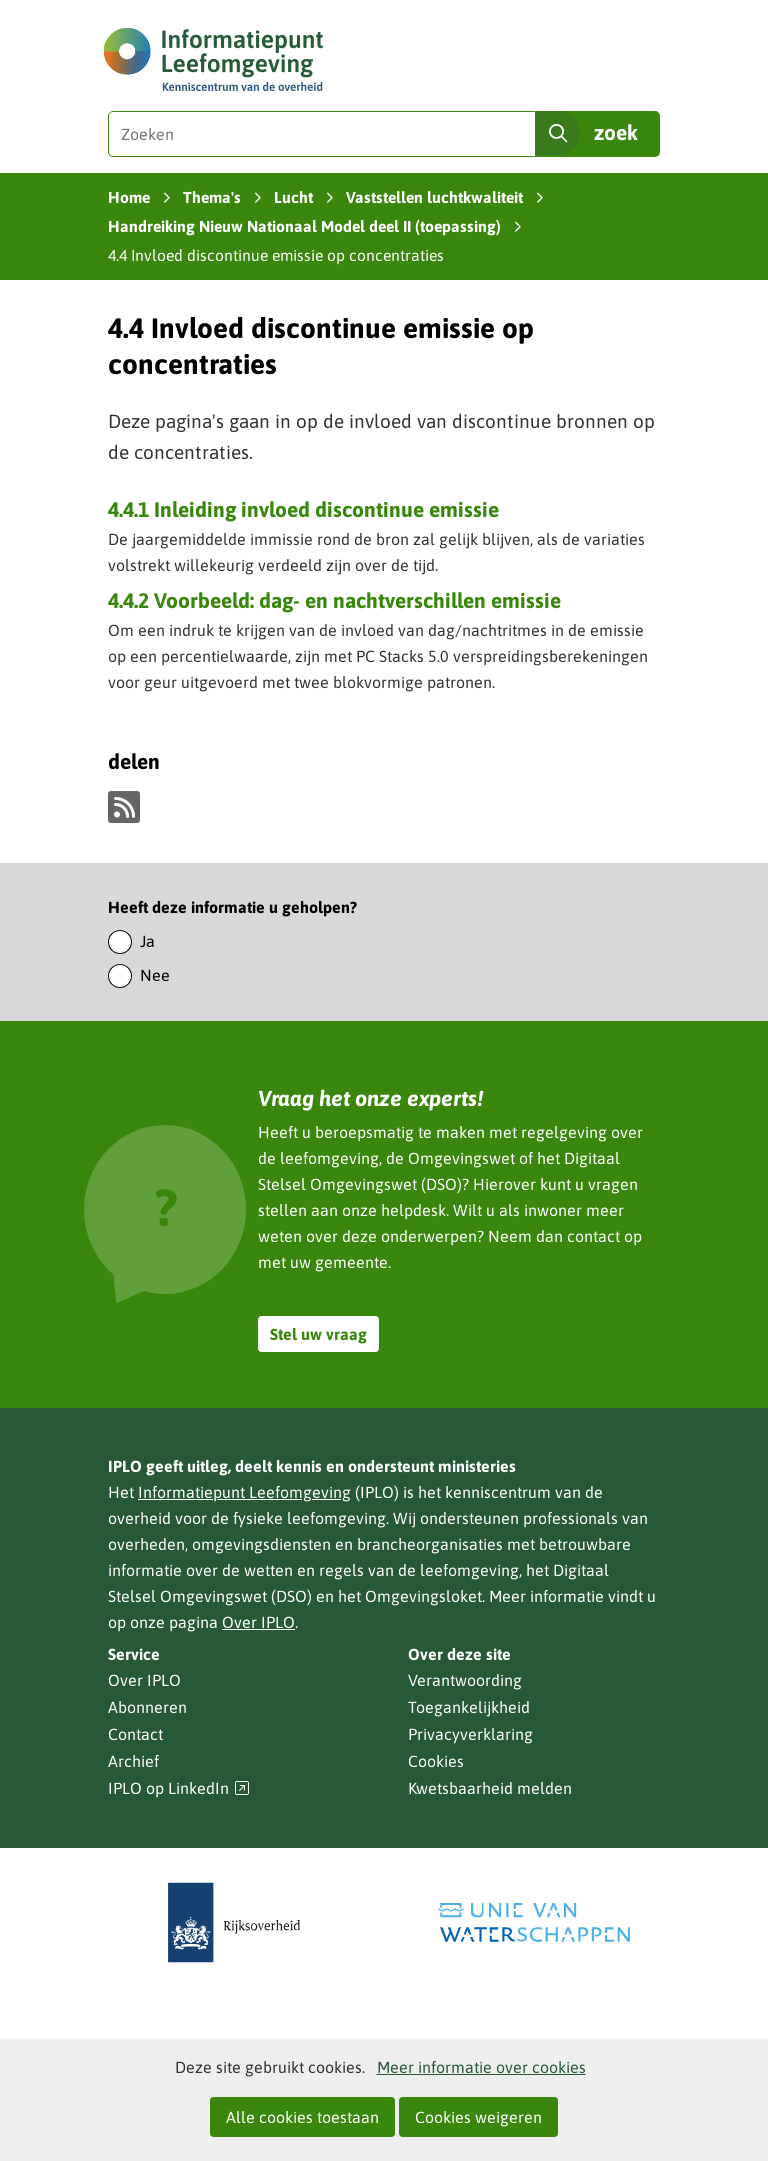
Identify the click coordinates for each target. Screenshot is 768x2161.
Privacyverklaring (470, 1734)
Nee (155, 975)
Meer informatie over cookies (481, 2067)
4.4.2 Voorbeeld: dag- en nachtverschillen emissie (334, 600)
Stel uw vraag (318, 1334)
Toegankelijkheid (469, 1707)
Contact (135, 1734)
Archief (133, 1761)
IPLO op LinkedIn (179, 1788)
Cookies (436, 1761)
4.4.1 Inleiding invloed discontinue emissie (303, 509)
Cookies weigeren (478, 2117)
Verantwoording (465, 1680)
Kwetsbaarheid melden (490, 1788)
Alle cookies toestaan (302, 2117)
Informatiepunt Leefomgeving (244, 1492)
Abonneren (147, 1707)
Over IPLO (258, 1622)
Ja (147, 941)
